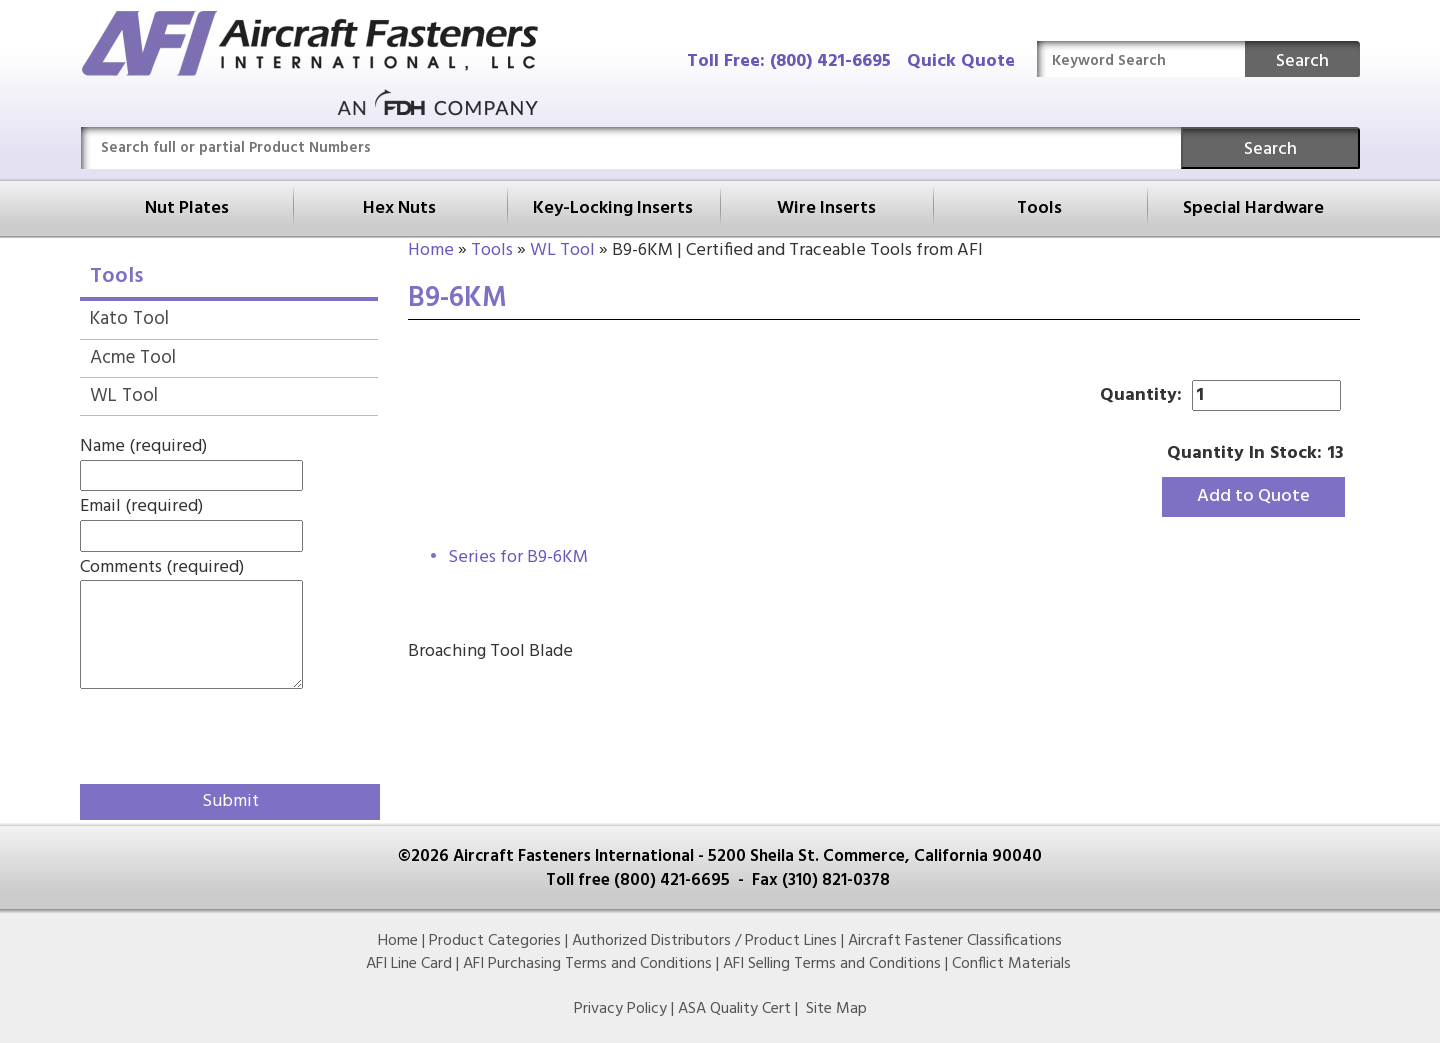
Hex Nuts (399, 208)
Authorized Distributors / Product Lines (704, 941)
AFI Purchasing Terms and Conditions (587, 964)
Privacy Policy (620, 1009)
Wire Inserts (826, 208)
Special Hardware (1253, 208)
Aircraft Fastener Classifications (955, 941)
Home (431, 250)
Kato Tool (129, 319)
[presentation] (197, 733)
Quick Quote (961, 61)
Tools (1039, 208)
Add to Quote (1253, 496)
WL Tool (562, 250)
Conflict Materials (1011, 964)
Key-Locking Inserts (613, 208)
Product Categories (495, 941)
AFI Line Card (409, 964)
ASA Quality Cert (734, 1009)
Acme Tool (133, 358)
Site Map (836, 1009)
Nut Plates (187, 208)
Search (1302, 61)
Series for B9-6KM (518, 557)
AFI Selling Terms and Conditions (832, 964)
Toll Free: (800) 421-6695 (789, 61)
